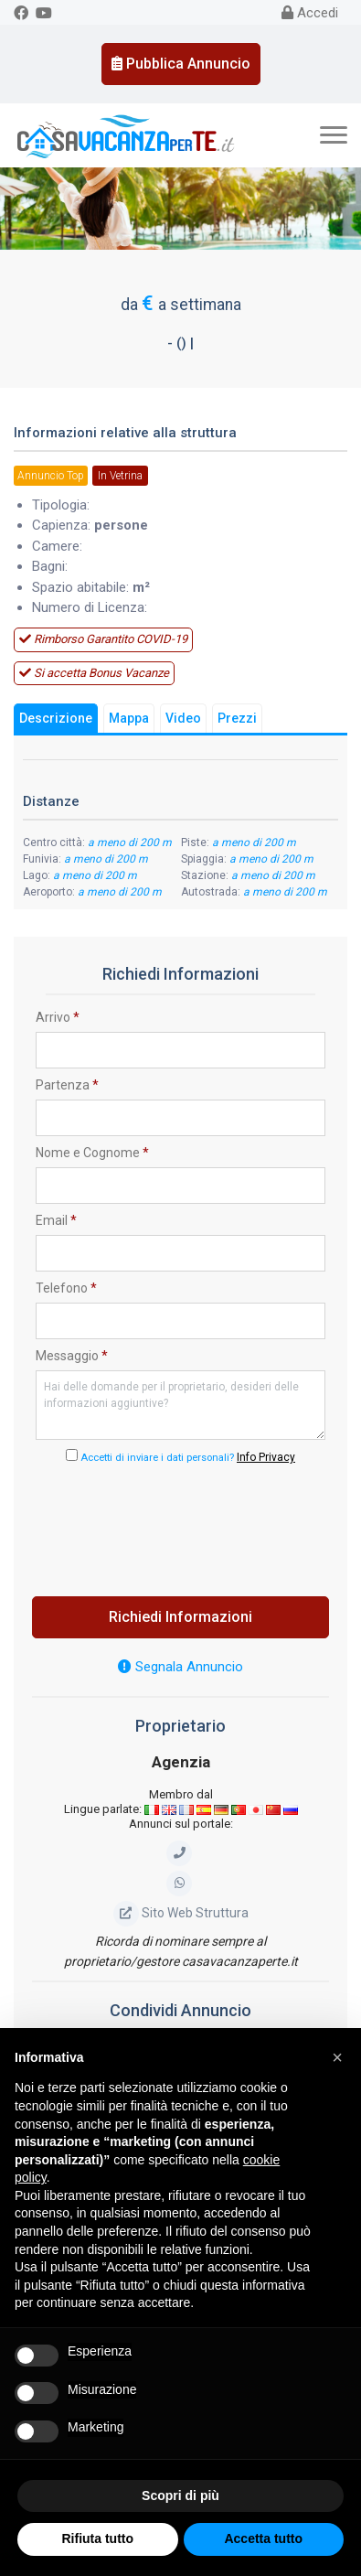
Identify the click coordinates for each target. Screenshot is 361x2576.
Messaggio (72, 1355)
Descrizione (55, 718)
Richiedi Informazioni (180, 1617)
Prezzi (237, 718)
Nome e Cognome (92, 1152)
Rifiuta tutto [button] (97, 2538)
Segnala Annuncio (180, 1666)
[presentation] (181, 1525)
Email (56, 1220)
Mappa (129, 718)
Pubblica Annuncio (180, 63)
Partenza (67, 1085)
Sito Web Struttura (181, 1912)
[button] (337, 2057)
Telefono (66, 1288)
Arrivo (58, 1017)
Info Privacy (266, 1457)
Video (183, 718)
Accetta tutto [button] (263, 2538)
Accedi (309, 13)
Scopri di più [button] (180, 2495)
